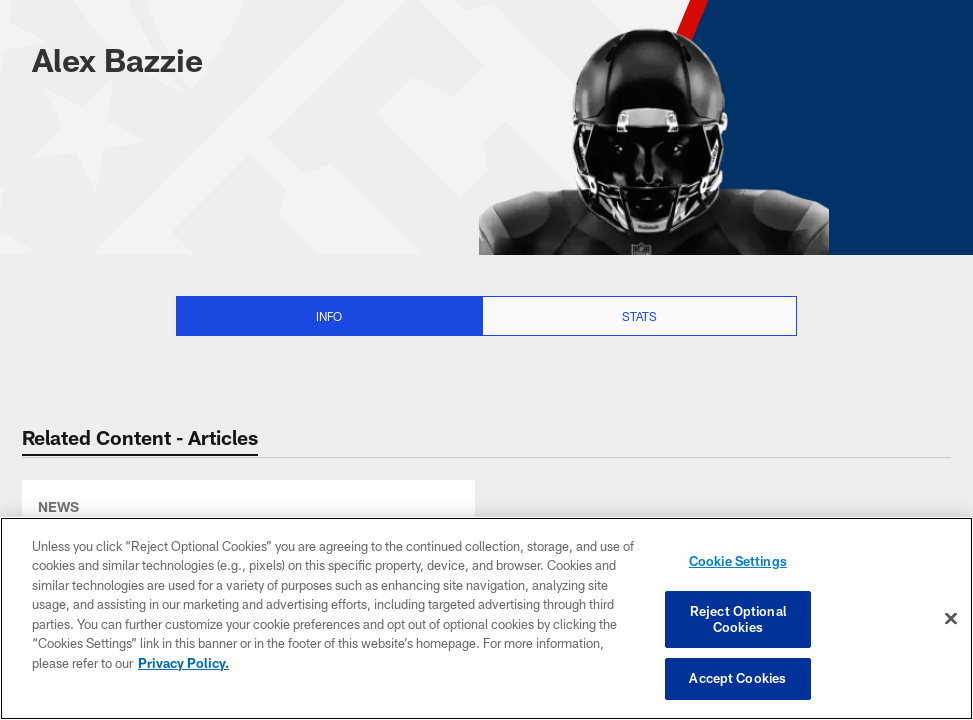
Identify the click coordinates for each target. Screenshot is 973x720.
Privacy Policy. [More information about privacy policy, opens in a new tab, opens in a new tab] (183, 663)
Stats (639, 316)
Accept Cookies (737, 678)
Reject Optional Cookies (738, 619)
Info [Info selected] (329, 316)
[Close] (951, 619)
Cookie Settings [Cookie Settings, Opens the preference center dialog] (738, 561)
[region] (486, 618)
